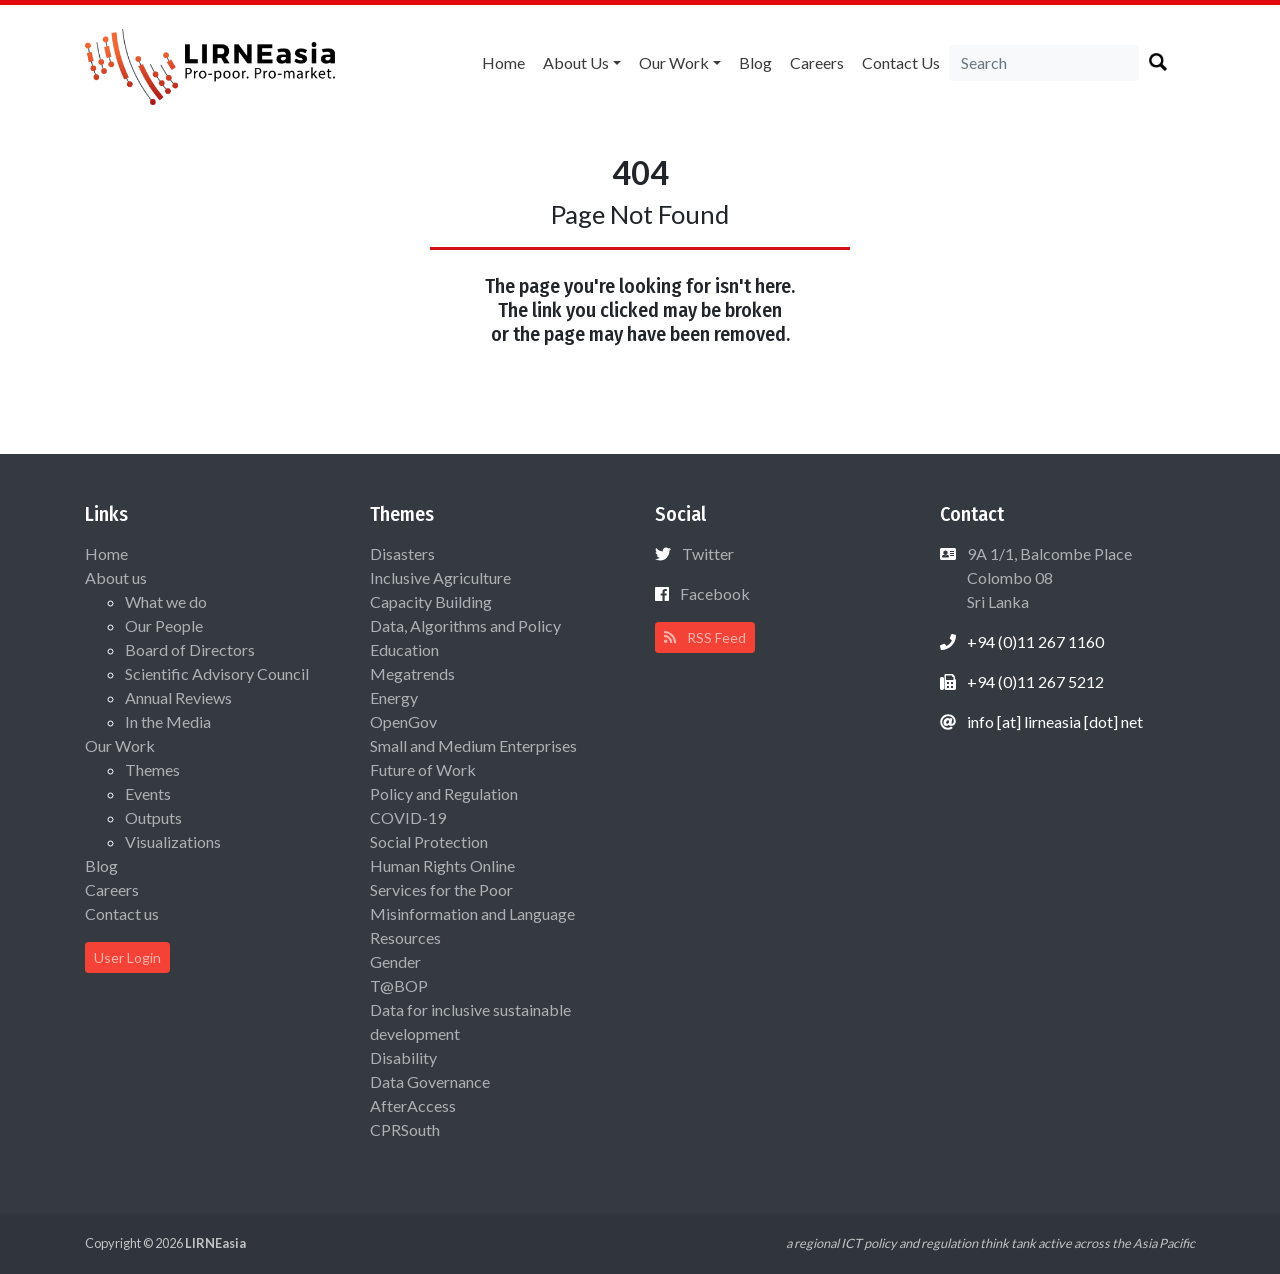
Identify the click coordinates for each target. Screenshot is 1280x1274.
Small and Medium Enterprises (473, 745)
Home (503, 62)
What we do (166, 601)
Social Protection (429, 841)
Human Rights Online (442, 865)
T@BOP (399, 985)
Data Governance (430, 1081)
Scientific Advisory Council (217, 673)
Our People (164, 625)
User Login (127, 957)
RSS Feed (705, 637)
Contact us (901, 62)
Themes (152, 769)
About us (576, 62)
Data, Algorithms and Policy (465, 625)
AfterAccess (413, 1105)
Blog (755, 62)
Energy (394, 697)
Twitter (708, 553)
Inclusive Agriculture (440, 577)
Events (148, 793)
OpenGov (403, 721)
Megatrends (412, 673)
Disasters (402, 553)
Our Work (674, 62)
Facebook (715, 593)
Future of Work (423, 769)
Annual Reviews (178, 697)
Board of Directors (190, 649)
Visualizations (173, 841)
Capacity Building (431, 601)
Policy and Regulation (444, 793)
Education (404, 649)
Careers (817, 62)
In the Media (168, 721)
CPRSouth (405, 1129)
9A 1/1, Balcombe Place (1048, 577)
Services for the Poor (441, 889)
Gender (395, 961)
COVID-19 (408, 817)
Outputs (153, 817)
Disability (403, 1057)
